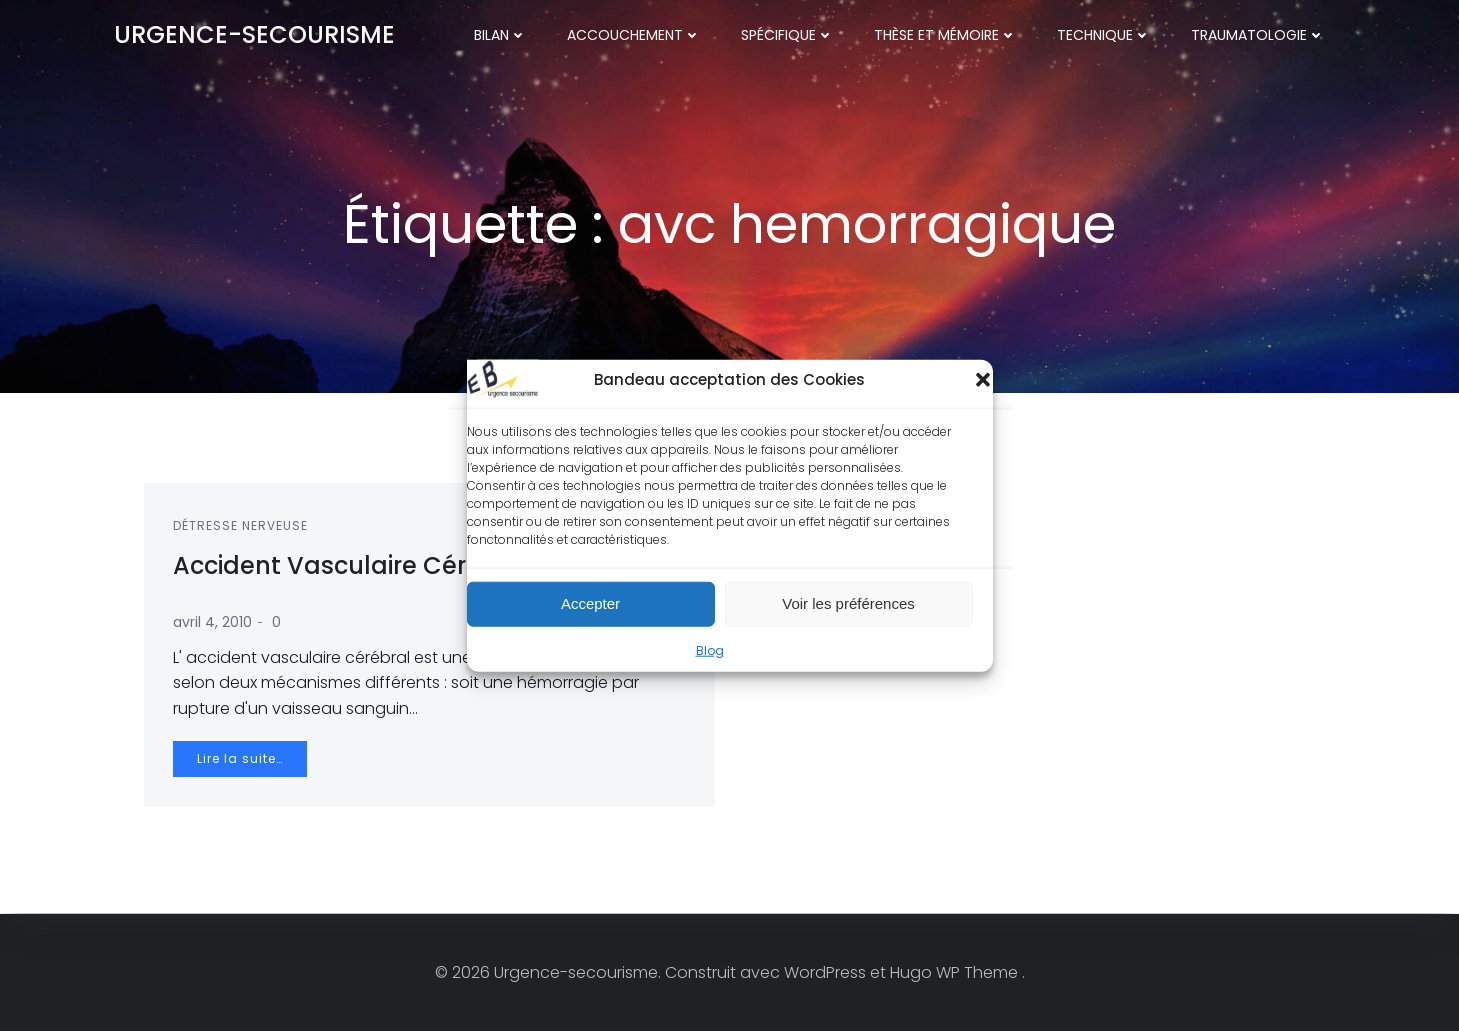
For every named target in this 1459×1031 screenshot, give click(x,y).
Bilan (501, 35)
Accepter (590, 603)
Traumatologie (1259, 35)
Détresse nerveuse (241, 526)
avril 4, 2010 (213, 623)
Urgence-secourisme (254, 34)
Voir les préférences (848, 603)
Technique (1105, 35)
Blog (710, 649)
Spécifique (788, 35)
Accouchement (635, 35)
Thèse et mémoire (946, 35)
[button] (983, 379)
